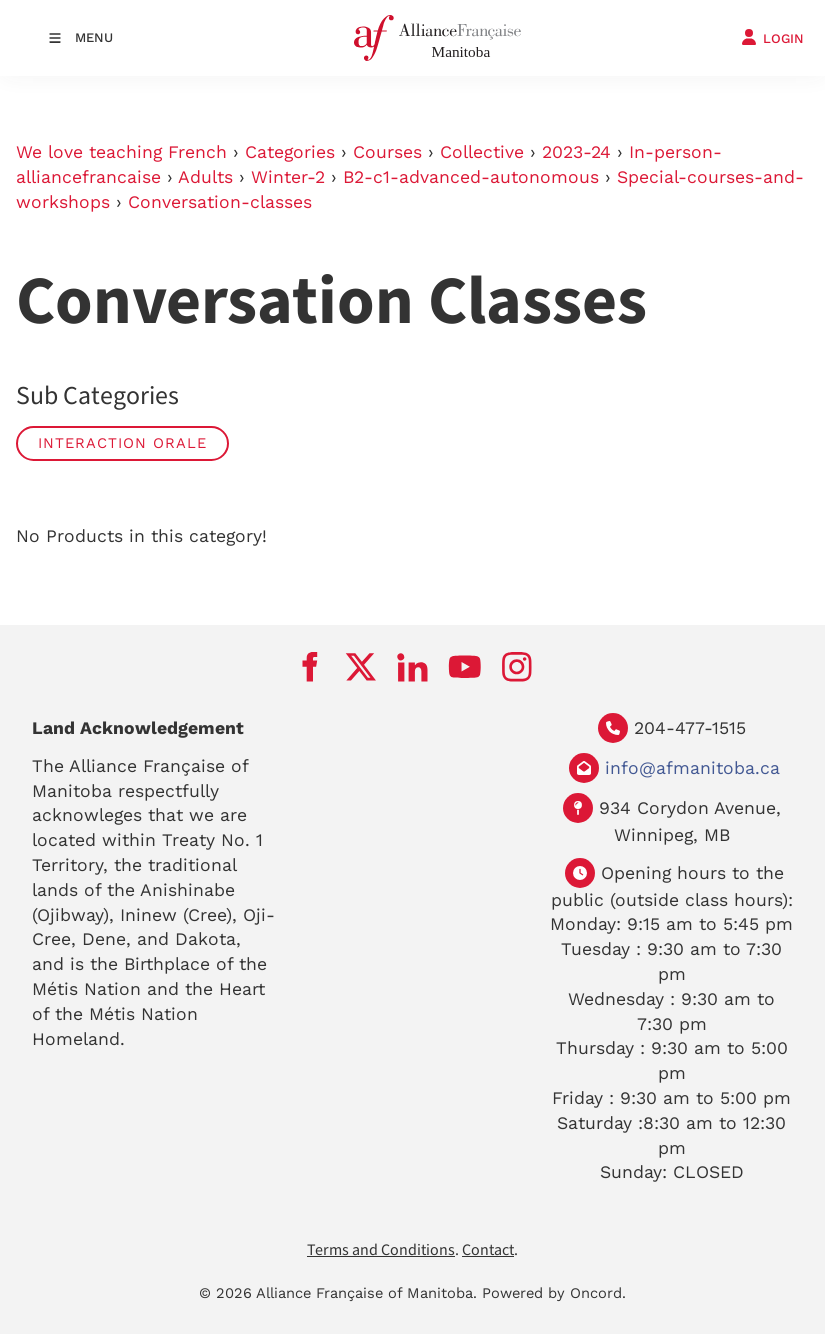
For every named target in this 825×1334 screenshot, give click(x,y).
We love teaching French (121, 152)
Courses (387, 152)
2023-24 (576, 152)
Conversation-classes (220, 202)
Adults (205, 177)
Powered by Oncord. (554, 1293)
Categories (290, 152)
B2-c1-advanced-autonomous (471, 177)
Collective (482, 152)
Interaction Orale (122, 443)
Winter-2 (288, 177)
